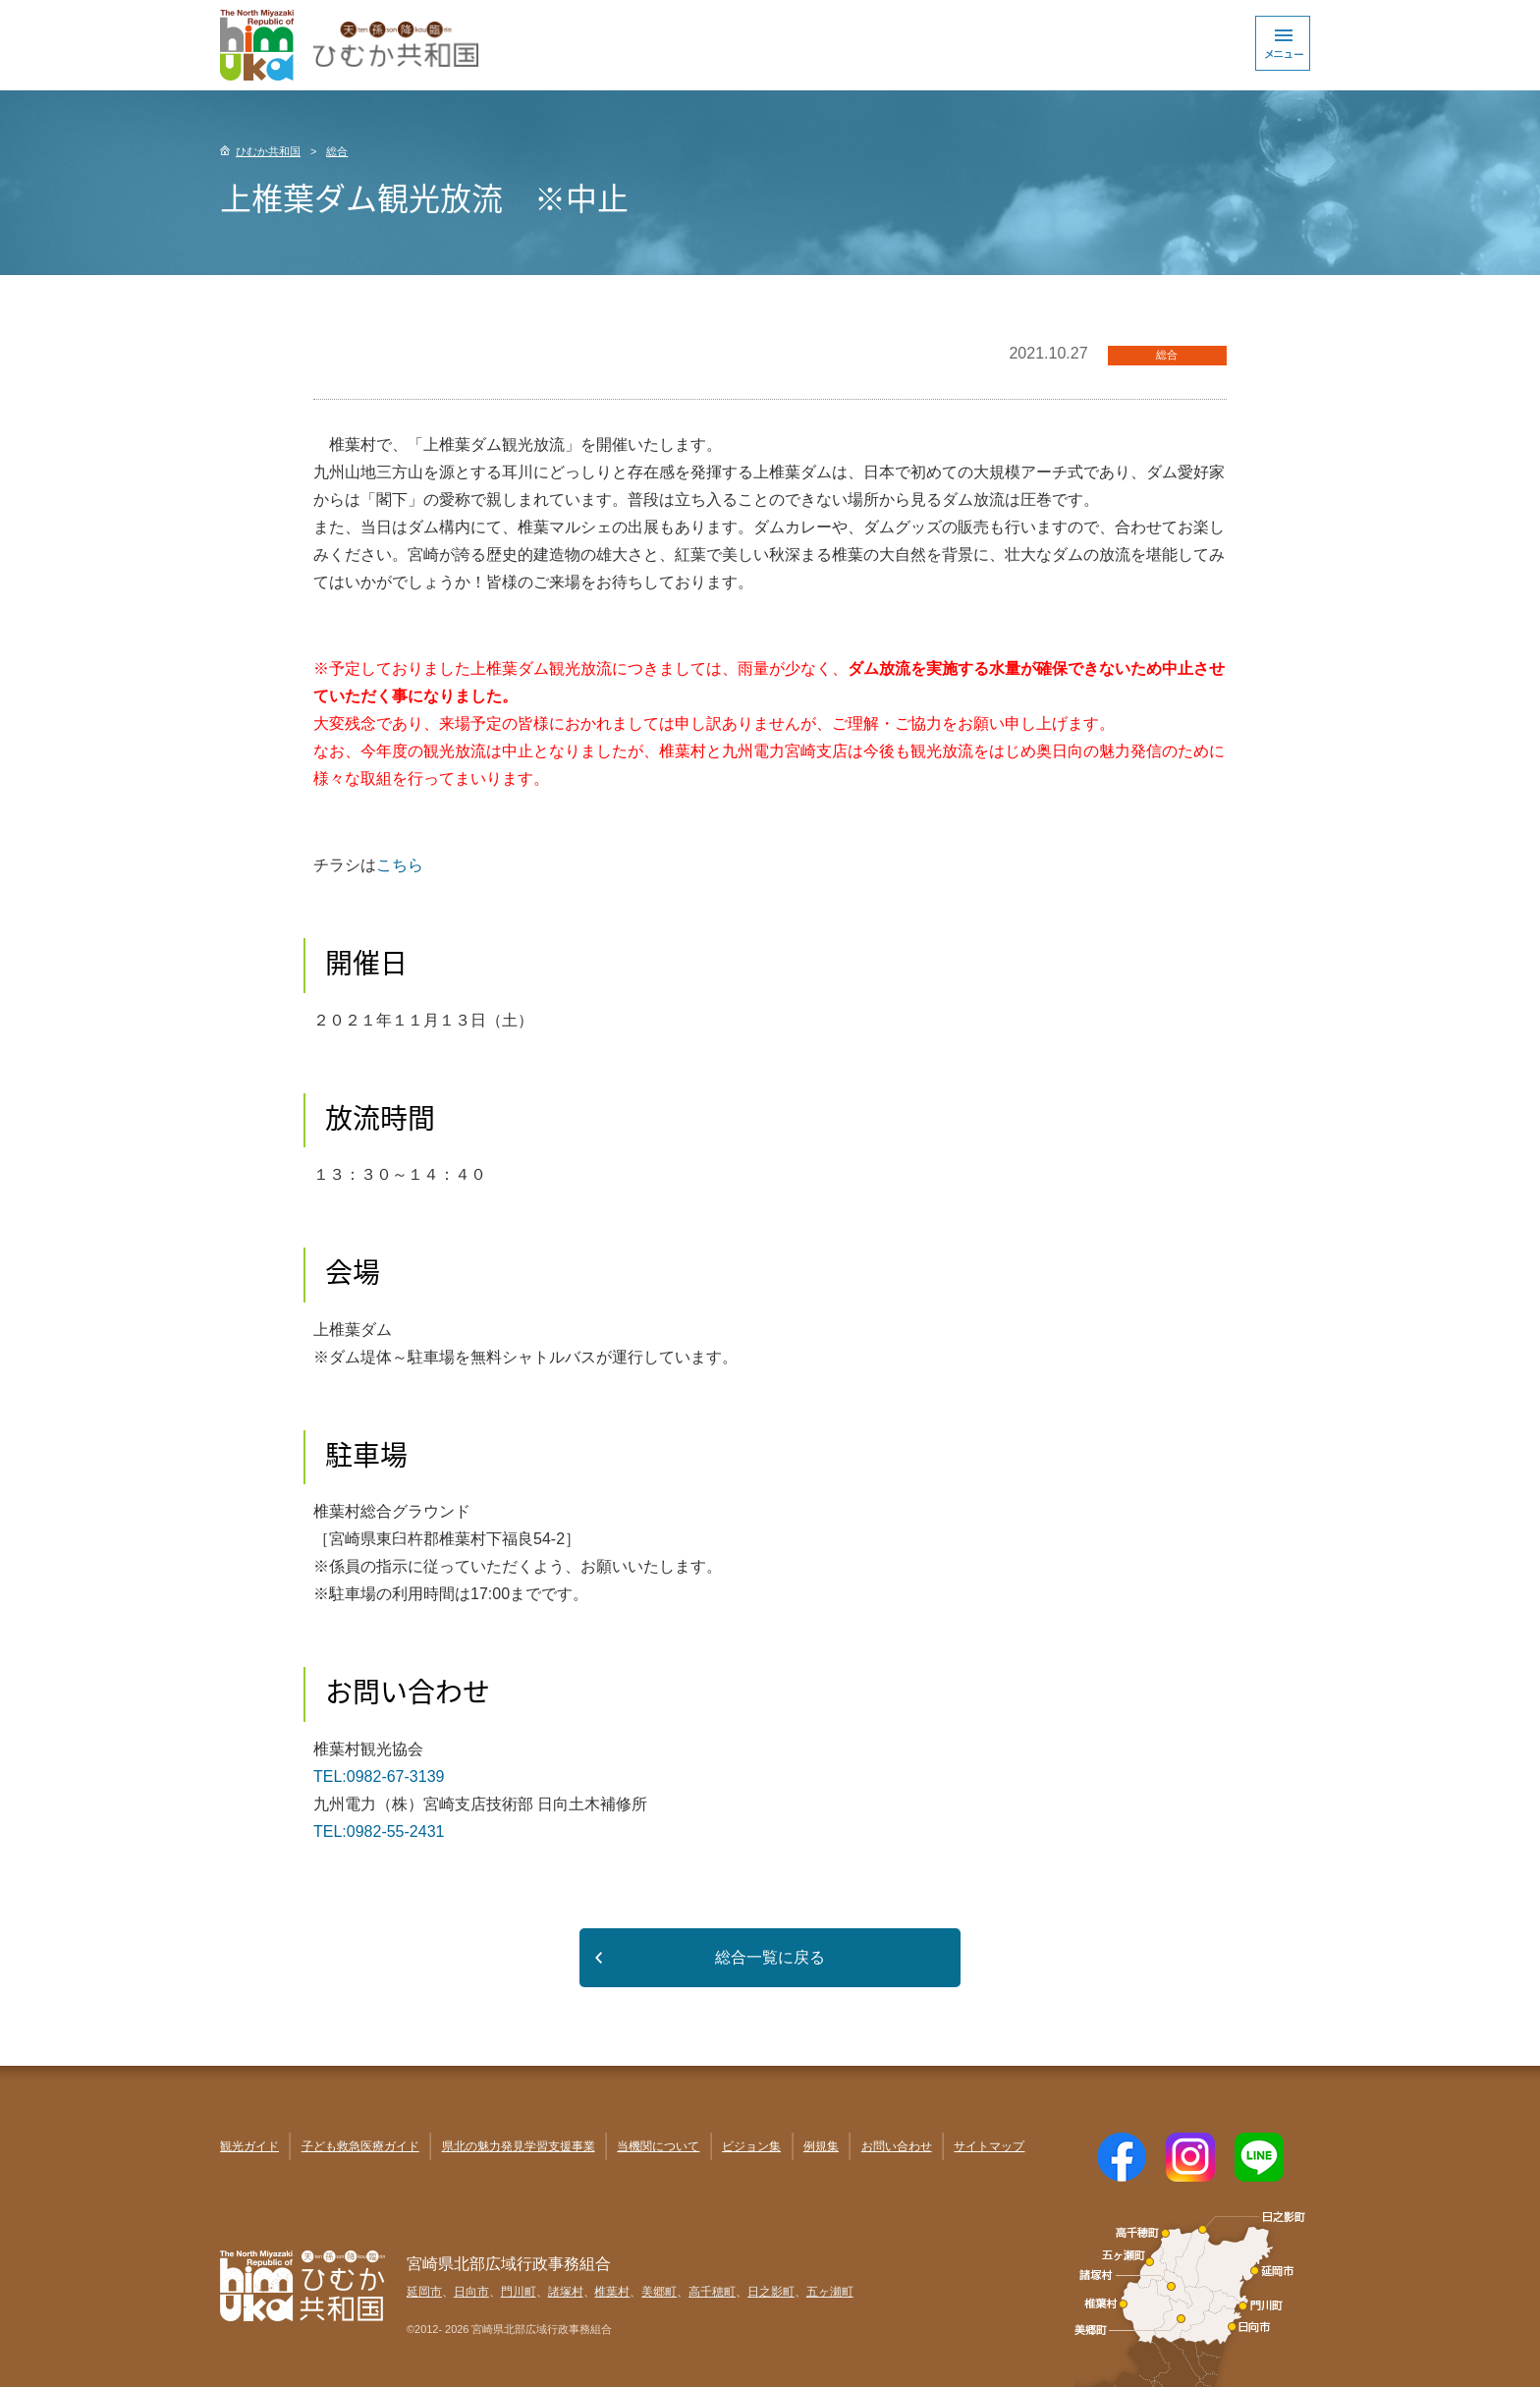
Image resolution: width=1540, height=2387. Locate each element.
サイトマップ (989, 2146)
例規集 (821, 2146)
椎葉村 (612, 2292)
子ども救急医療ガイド (360, 2146)
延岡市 (424, 2292)
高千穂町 (712, 2292)
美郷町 (659, 2292)
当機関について (658, 2146)
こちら (399, 865)
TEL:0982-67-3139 (378, 1776)
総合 (337, 151)
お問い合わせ (896, 2146)
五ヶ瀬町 (829, 2292)
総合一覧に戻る (770, 1957)
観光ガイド (249, 2146)
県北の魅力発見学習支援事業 (518, 2146)
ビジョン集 (751, 2146)
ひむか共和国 (268, 151)
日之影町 (771, 2292)
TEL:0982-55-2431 (378, 1831)
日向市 (471, 2292)
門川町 (518, 2292)
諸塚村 (565, 2292)
